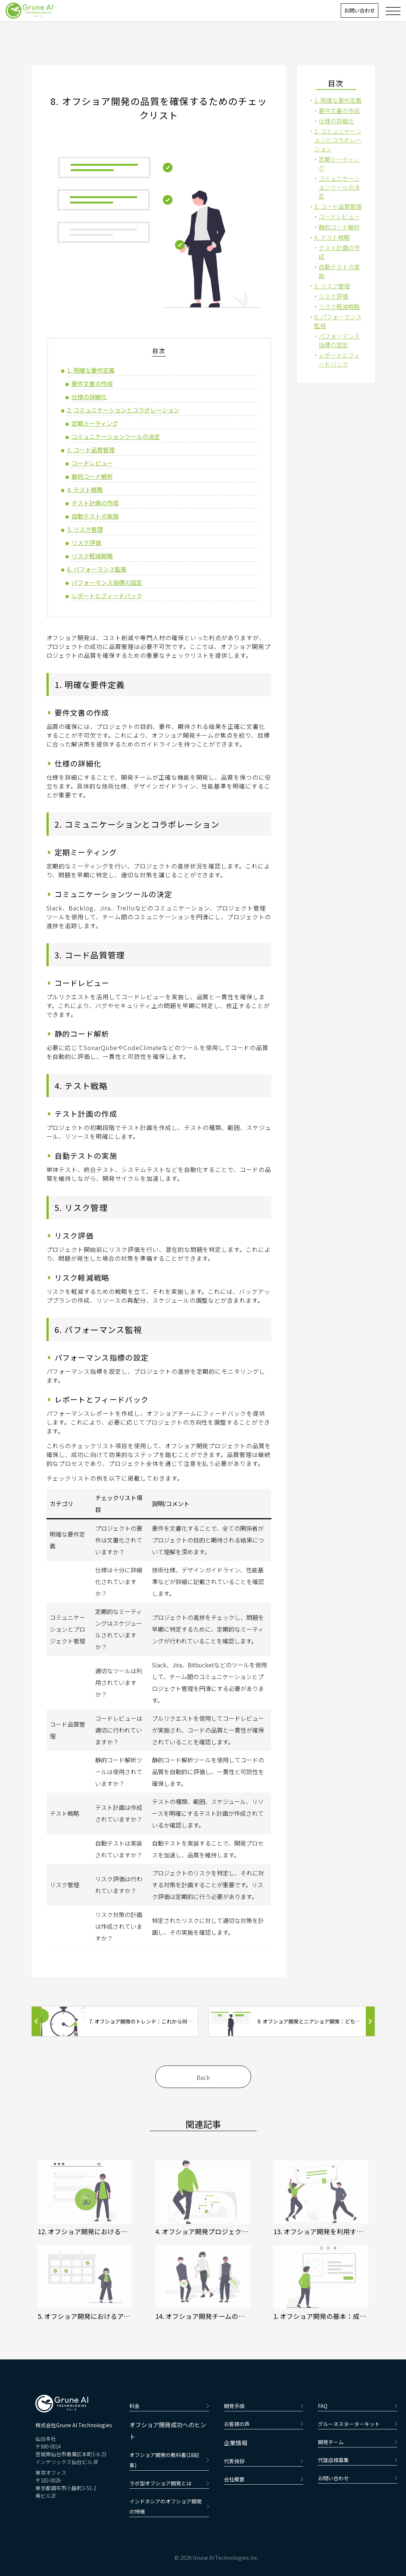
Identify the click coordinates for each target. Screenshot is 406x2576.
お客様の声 (263, 2424)
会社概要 (263, 2479)
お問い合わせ (359, 10)
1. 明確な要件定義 (91, 370)
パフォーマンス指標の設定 (107, 582)
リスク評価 (86, 542)
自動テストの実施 (95, 516)
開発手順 (263, 2406)
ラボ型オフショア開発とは (169, 2483)
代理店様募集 (357, 2460)
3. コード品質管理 (91, 449)
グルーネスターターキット (357, 2424)
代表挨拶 (263, 2461)
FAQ (357, 2406)
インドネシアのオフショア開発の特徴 (169, 2506)
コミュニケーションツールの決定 (116, 436)
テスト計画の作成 (95, 502)
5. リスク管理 (85, 529)
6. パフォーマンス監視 (96, 569)
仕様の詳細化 (89, 396)
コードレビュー (92, 463)
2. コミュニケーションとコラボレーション (123, 410)
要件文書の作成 (92, 383)
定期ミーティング (95, 423)
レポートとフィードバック (107, 595)
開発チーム (357, 2442)
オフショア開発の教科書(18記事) (169, 2460)
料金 (169, 2406)
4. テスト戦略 (85, 489)
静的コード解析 (92, 476)
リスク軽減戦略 (92, 555)
